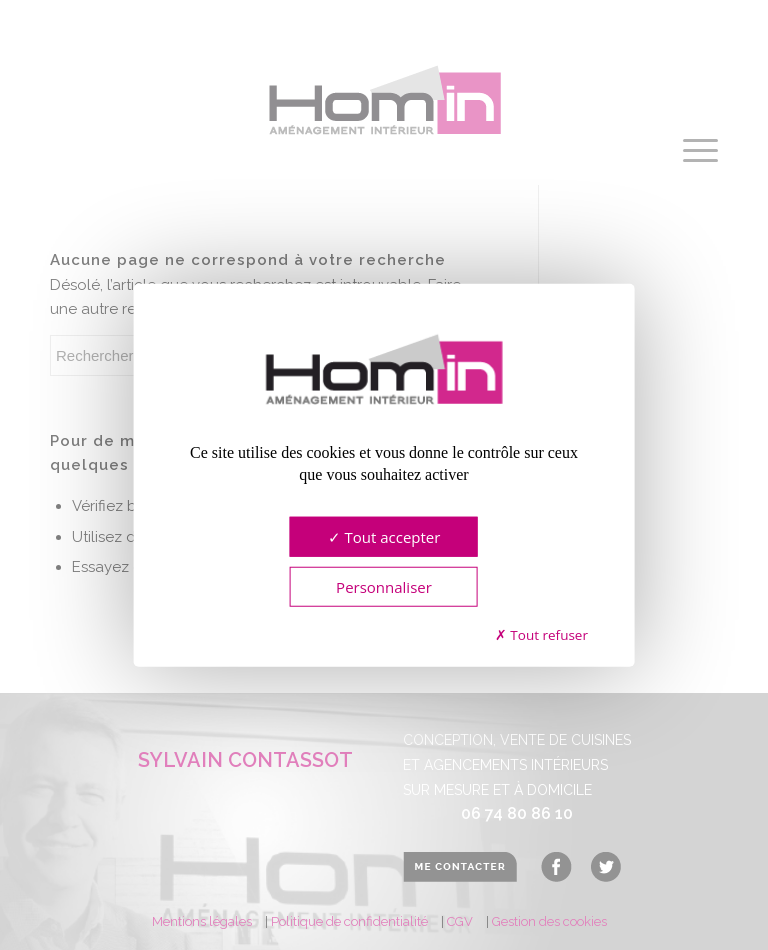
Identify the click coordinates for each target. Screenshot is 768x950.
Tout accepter (384, 536)
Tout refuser (541, 635)
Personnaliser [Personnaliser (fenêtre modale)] (384, 586)
